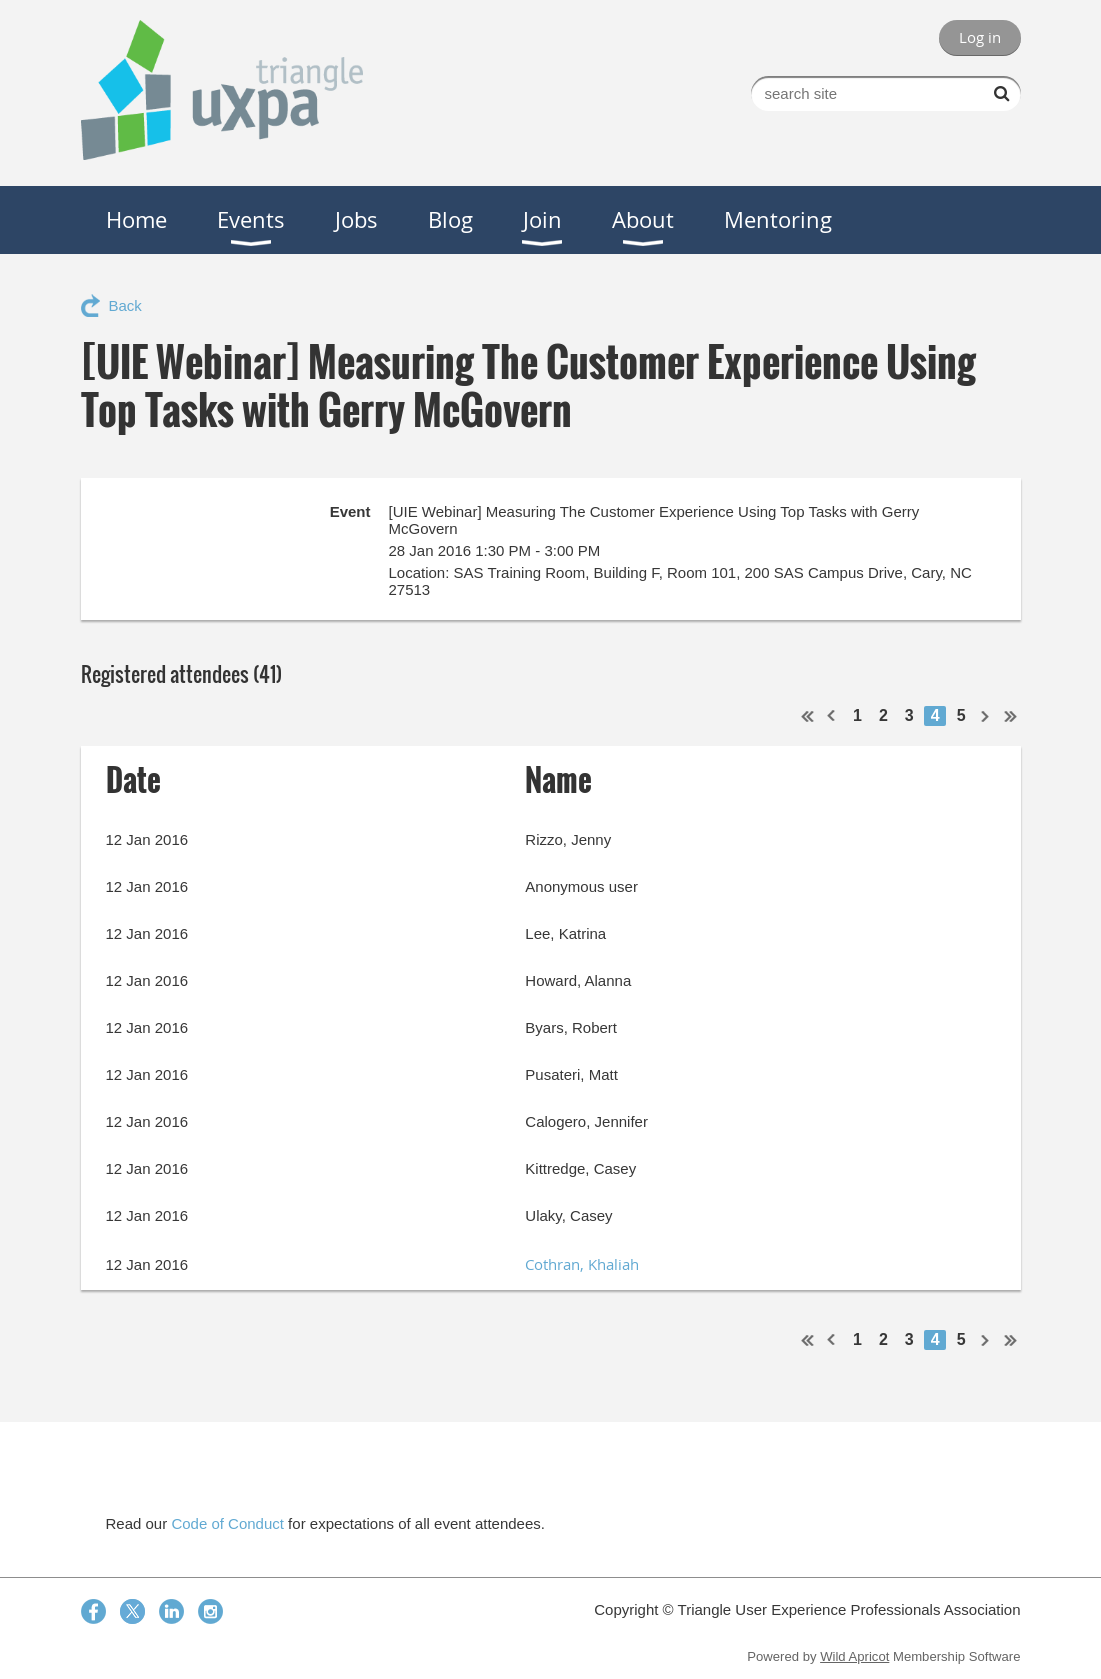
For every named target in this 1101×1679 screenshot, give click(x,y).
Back (125, 305)
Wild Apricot (854, 1656)
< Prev (832, 716)
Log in (980, 37)
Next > (986, 716)
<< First (808, 716)
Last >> (1011, 716)
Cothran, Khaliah (582, 1264)
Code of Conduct (227, 1523)
